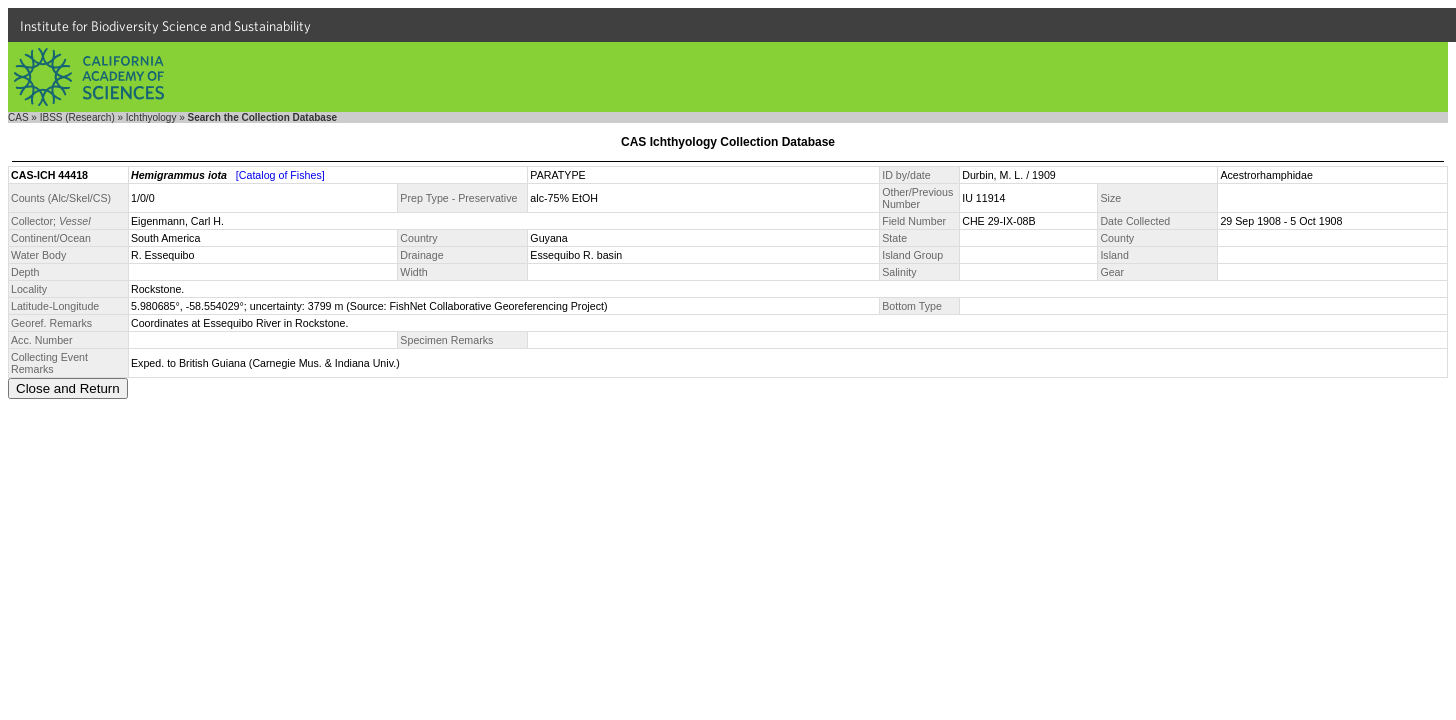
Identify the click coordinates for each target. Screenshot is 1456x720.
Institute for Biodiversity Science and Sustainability (165, 26)
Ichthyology (151, 117)
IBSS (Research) (77, 117)
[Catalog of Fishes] (280, 175)
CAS (18, 117)
